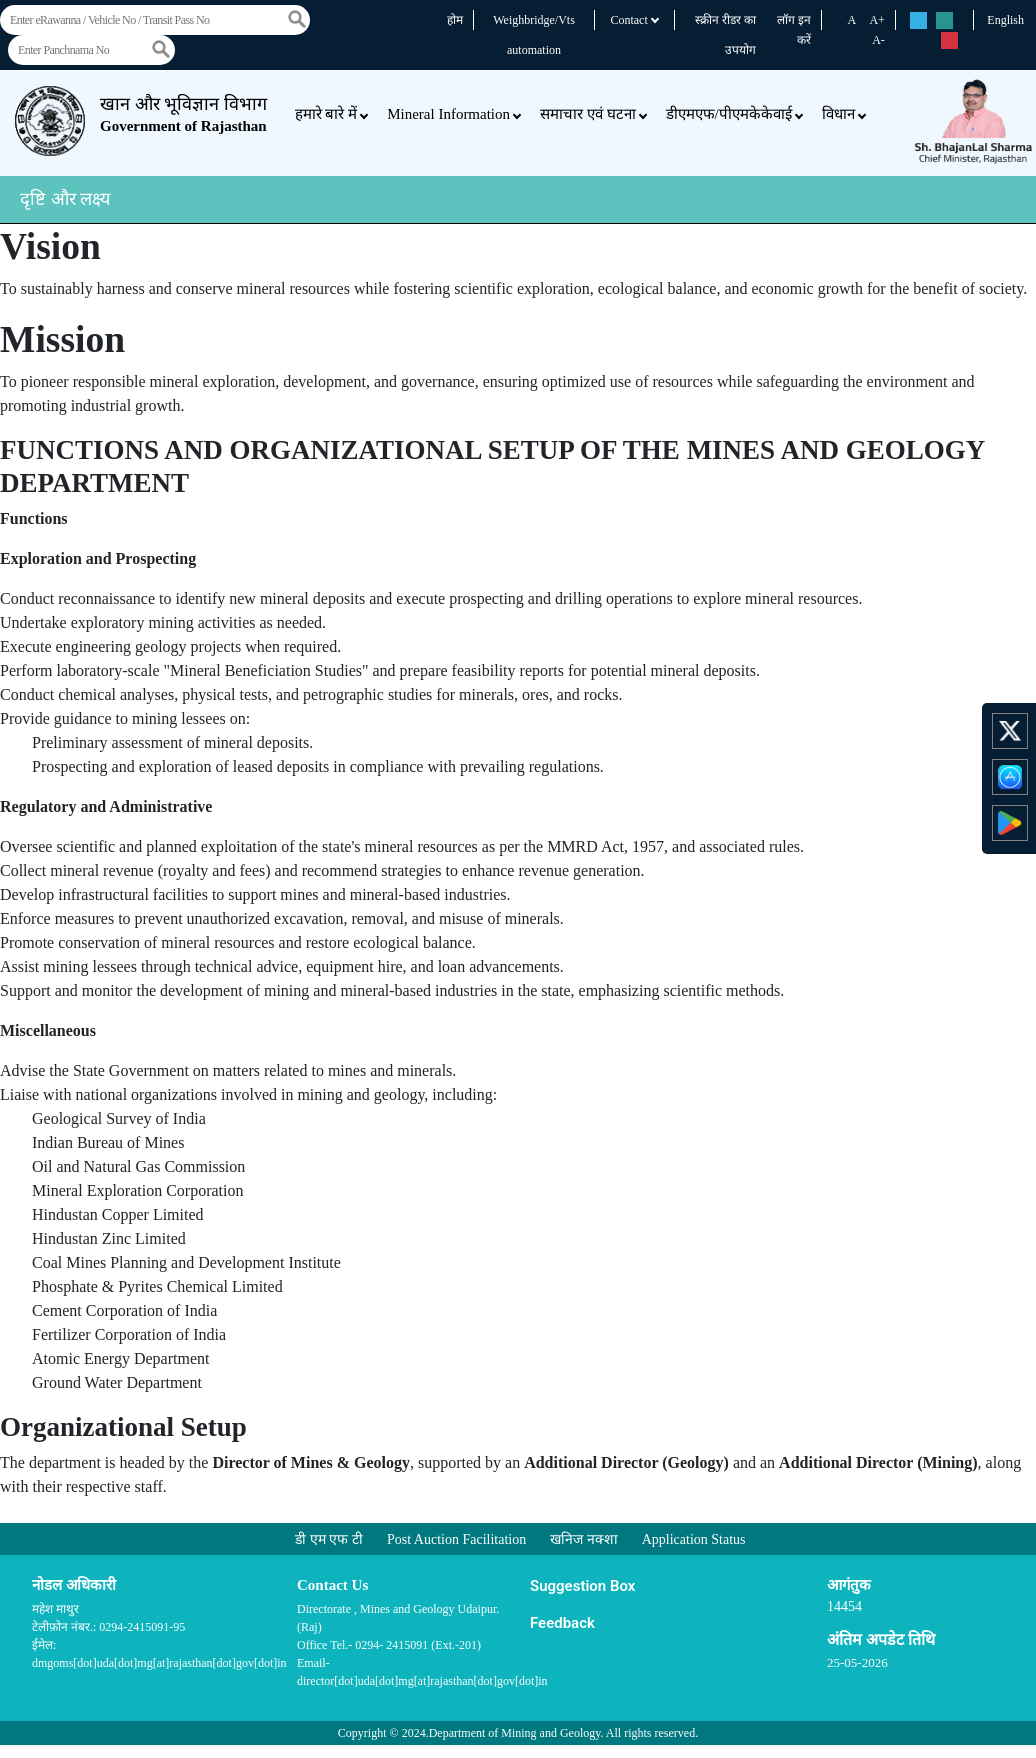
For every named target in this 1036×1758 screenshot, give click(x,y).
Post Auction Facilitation (456, 1539)
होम (455, 20)
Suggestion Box (582, 1586)
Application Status (694, 1539)
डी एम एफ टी (329, 1539)
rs (918, 21)
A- (878, 40)
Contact (634, 20)
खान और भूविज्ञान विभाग (183, 114)
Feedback (562, 1623)
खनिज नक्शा (584, 1539)
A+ (876, 20)
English (1005, 20)
